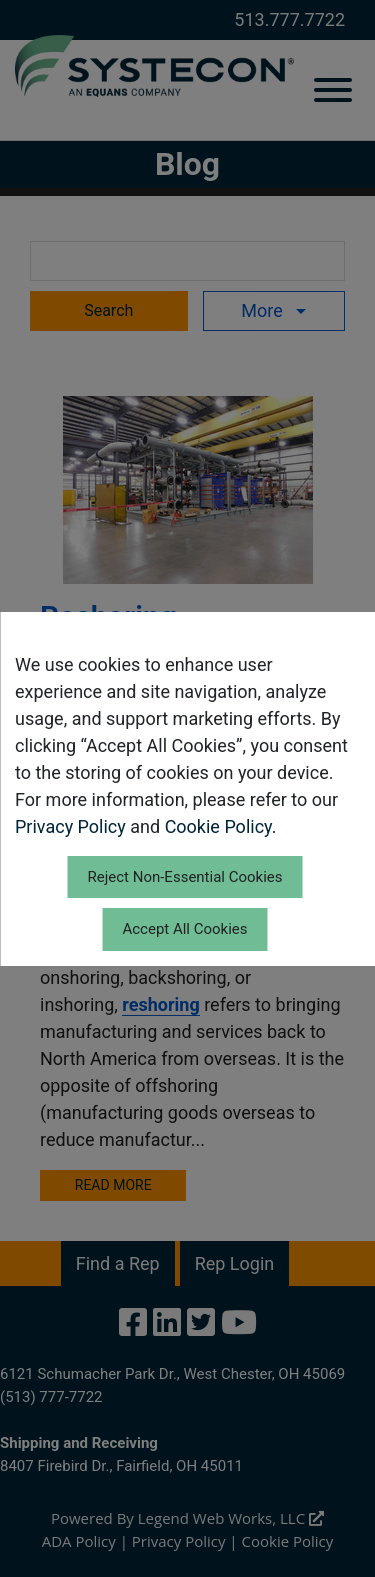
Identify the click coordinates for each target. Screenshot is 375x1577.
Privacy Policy (70, 826)
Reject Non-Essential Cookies (184, 877)
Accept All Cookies (184, 929)
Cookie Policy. (221, 826)
